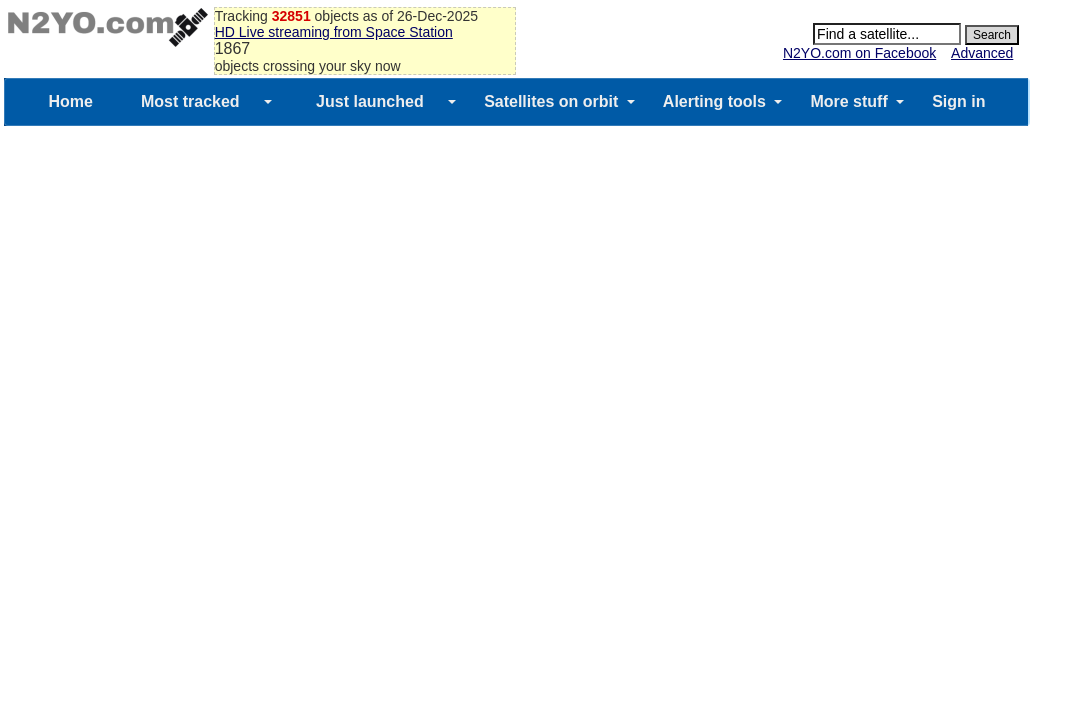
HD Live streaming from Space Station (334, 32)
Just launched (370, 101)
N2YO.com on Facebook (859, 53)
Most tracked (190, 101)
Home (70, 101)
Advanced (982, 53)
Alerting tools (714, 101)
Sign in (958, 101)
